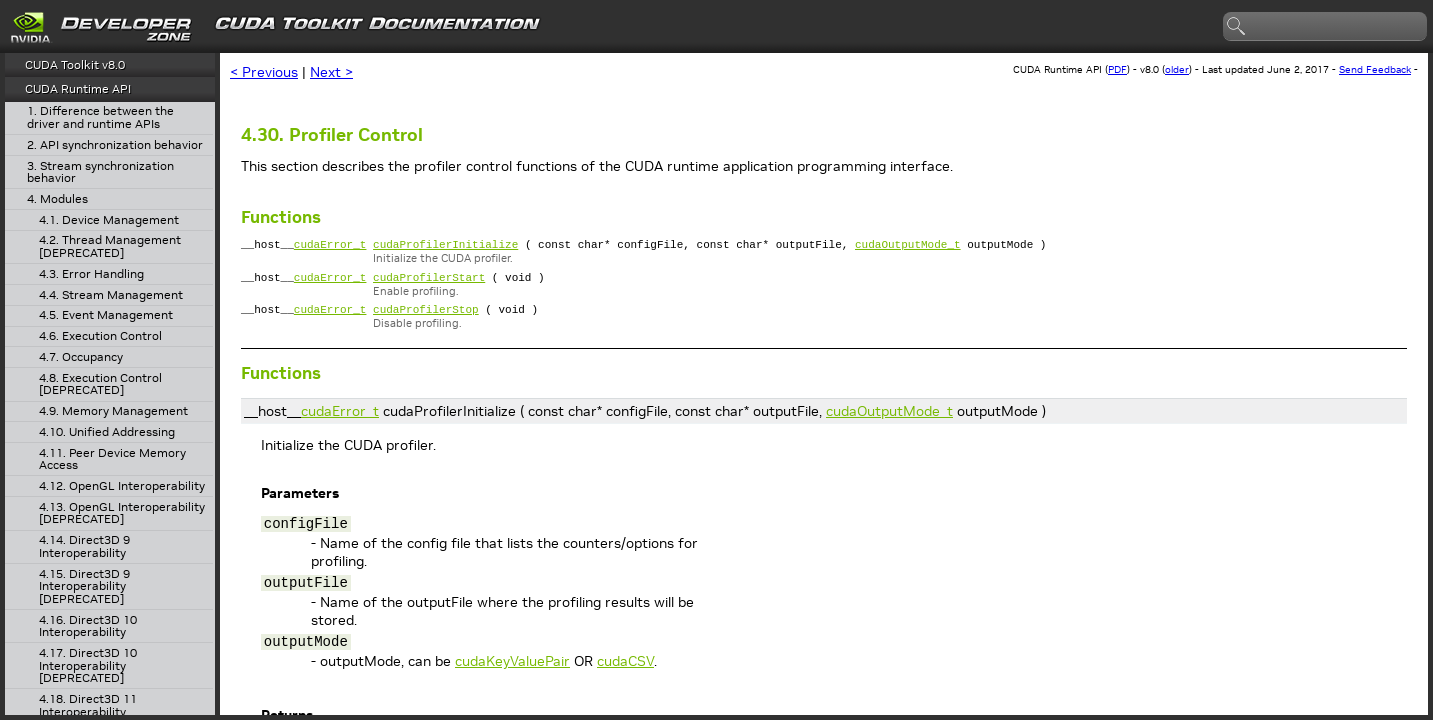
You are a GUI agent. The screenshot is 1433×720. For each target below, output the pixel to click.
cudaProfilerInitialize (445, 246)
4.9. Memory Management (113, 411)
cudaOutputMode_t (908, 246)
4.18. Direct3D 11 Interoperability (88, 705)
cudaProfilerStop (426, 317)
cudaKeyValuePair (512, 670)
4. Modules (57, 199)
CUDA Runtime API (78, 88)
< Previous (264, 72)
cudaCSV (625, 670)
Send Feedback (1375, 69)
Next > (331, 72)
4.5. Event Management (106, 315)
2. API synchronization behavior (115, 145)
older (1177, 69)
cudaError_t (330, 246)
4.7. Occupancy (81, 357)
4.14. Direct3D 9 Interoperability (84, 546)
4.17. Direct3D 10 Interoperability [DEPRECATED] (88, 666)
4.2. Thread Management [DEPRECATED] (110, 246)
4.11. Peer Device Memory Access (112, 459)
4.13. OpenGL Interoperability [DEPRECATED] (122, 513)
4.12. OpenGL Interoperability (122, 486)
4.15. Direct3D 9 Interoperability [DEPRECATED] (84, 587)
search (1237, 27)
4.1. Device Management (109, 220)
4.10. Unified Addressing (107, 432)
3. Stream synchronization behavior (100, 172)
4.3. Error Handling (91, 274)
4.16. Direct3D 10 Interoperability (88, 626)
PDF (1117, 69)
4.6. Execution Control (100, 336)
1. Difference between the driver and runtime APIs (100, 117)
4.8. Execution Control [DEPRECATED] (100, 384)
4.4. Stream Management (111, 295)
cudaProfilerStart (429, 282)
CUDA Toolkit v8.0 (75, 64)
